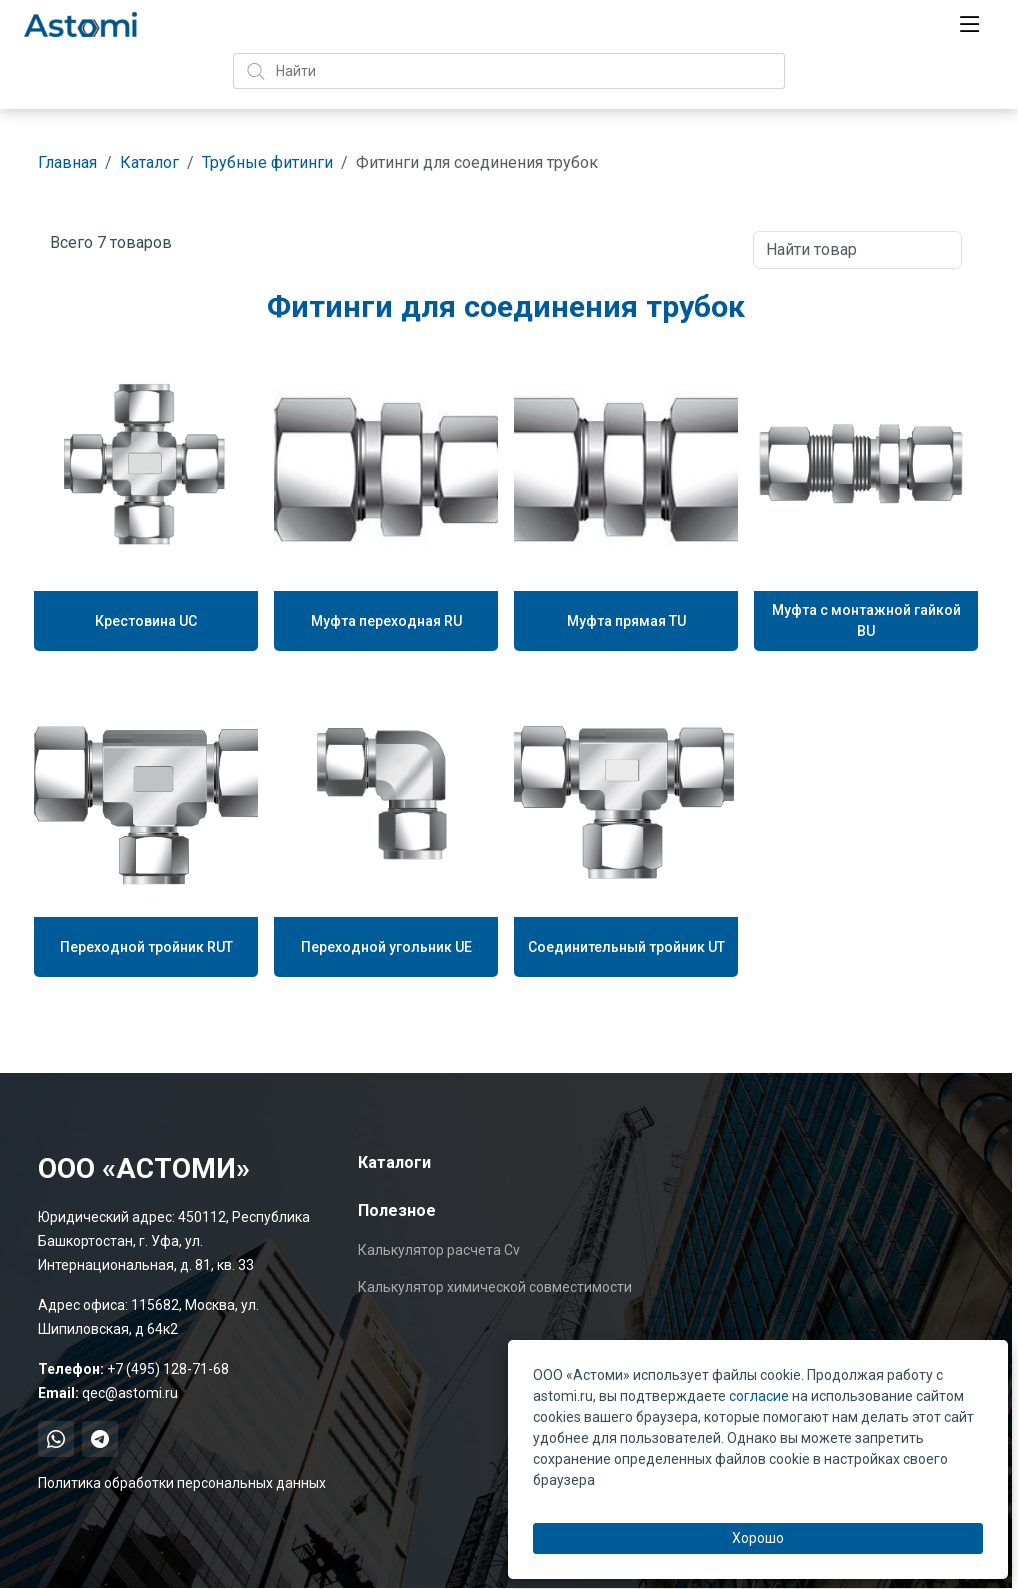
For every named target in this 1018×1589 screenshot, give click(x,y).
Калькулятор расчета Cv (439, 1250)
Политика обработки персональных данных (182, 1483)
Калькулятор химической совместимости (495, 1287)
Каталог (149, 162)
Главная (67, 162)
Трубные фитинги (267, 162)
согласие (759, 1396)
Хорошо (758, 1538)
